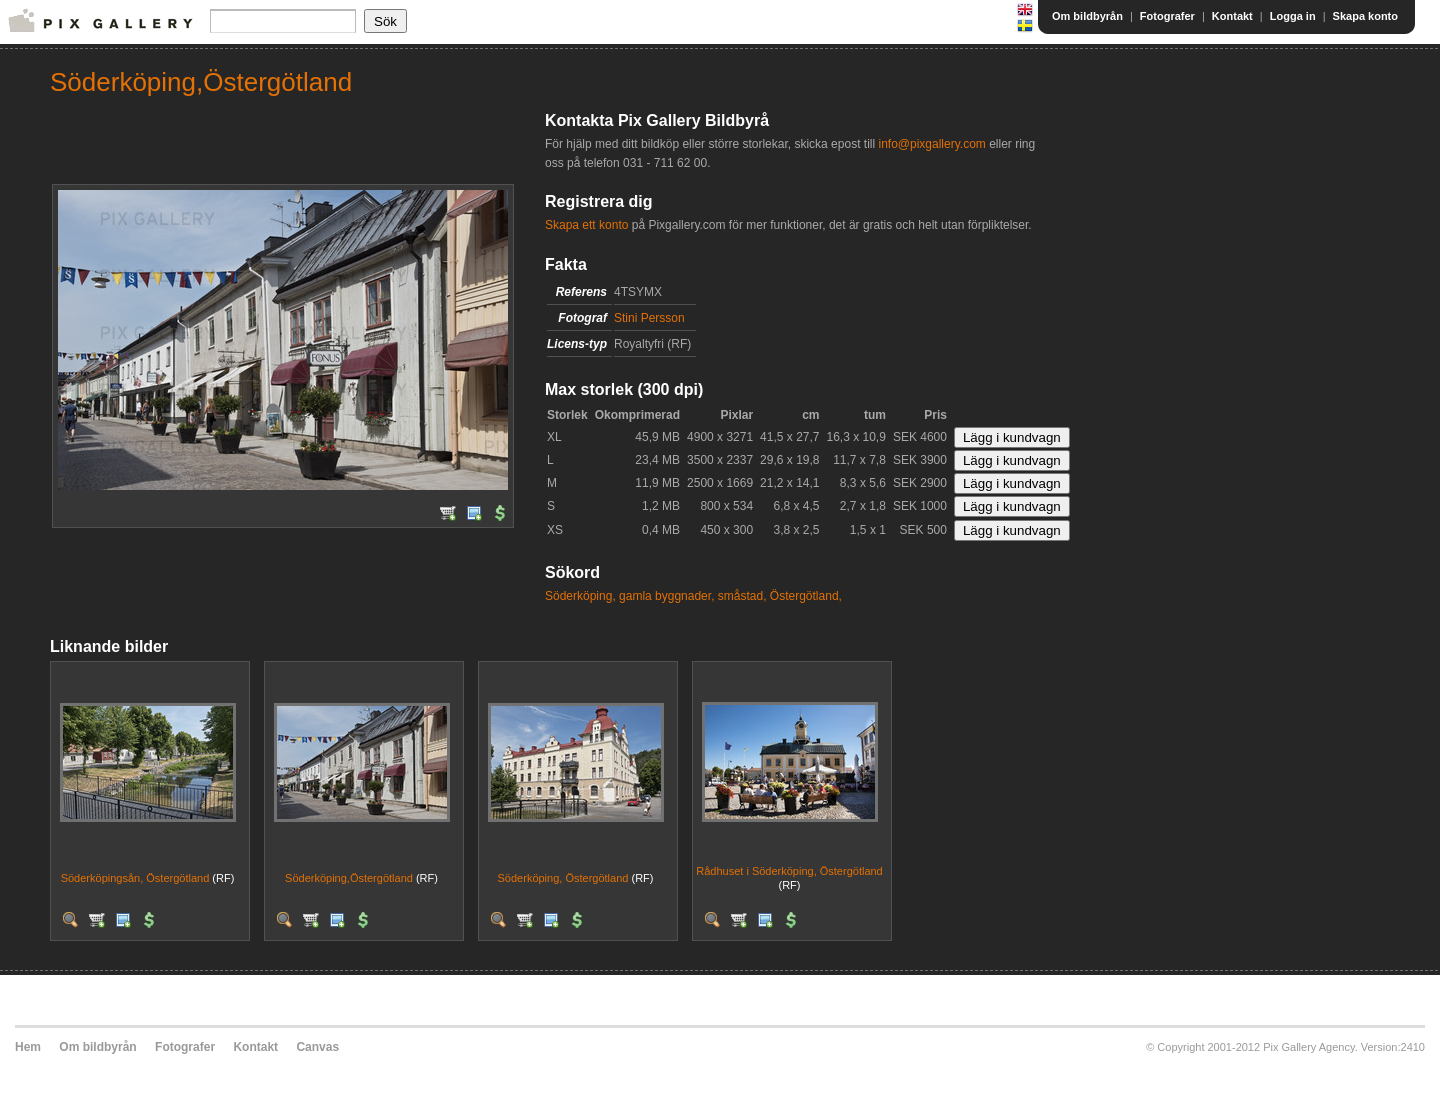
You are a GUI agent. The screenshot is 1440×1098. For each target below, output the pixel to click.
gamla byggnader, (666, 596)
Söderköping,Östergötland (349, 878)
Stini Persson (649, 318)
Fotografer (1167, 16)
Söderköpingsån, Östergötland (135, 878)
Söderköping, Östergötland (563, 878)
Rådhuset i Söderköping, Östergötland (789, 871)
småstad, (742, 596)
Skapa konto (1365, 16)
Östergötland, (806, 596)
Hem (28, 1047)
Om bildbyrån (1087, 16)
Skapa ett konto (586, 225)
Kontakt (1232, 16)
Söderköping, (580, 596)
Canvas (317, 1047)
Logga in (1293, 16)
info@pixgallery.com (931, 144)
